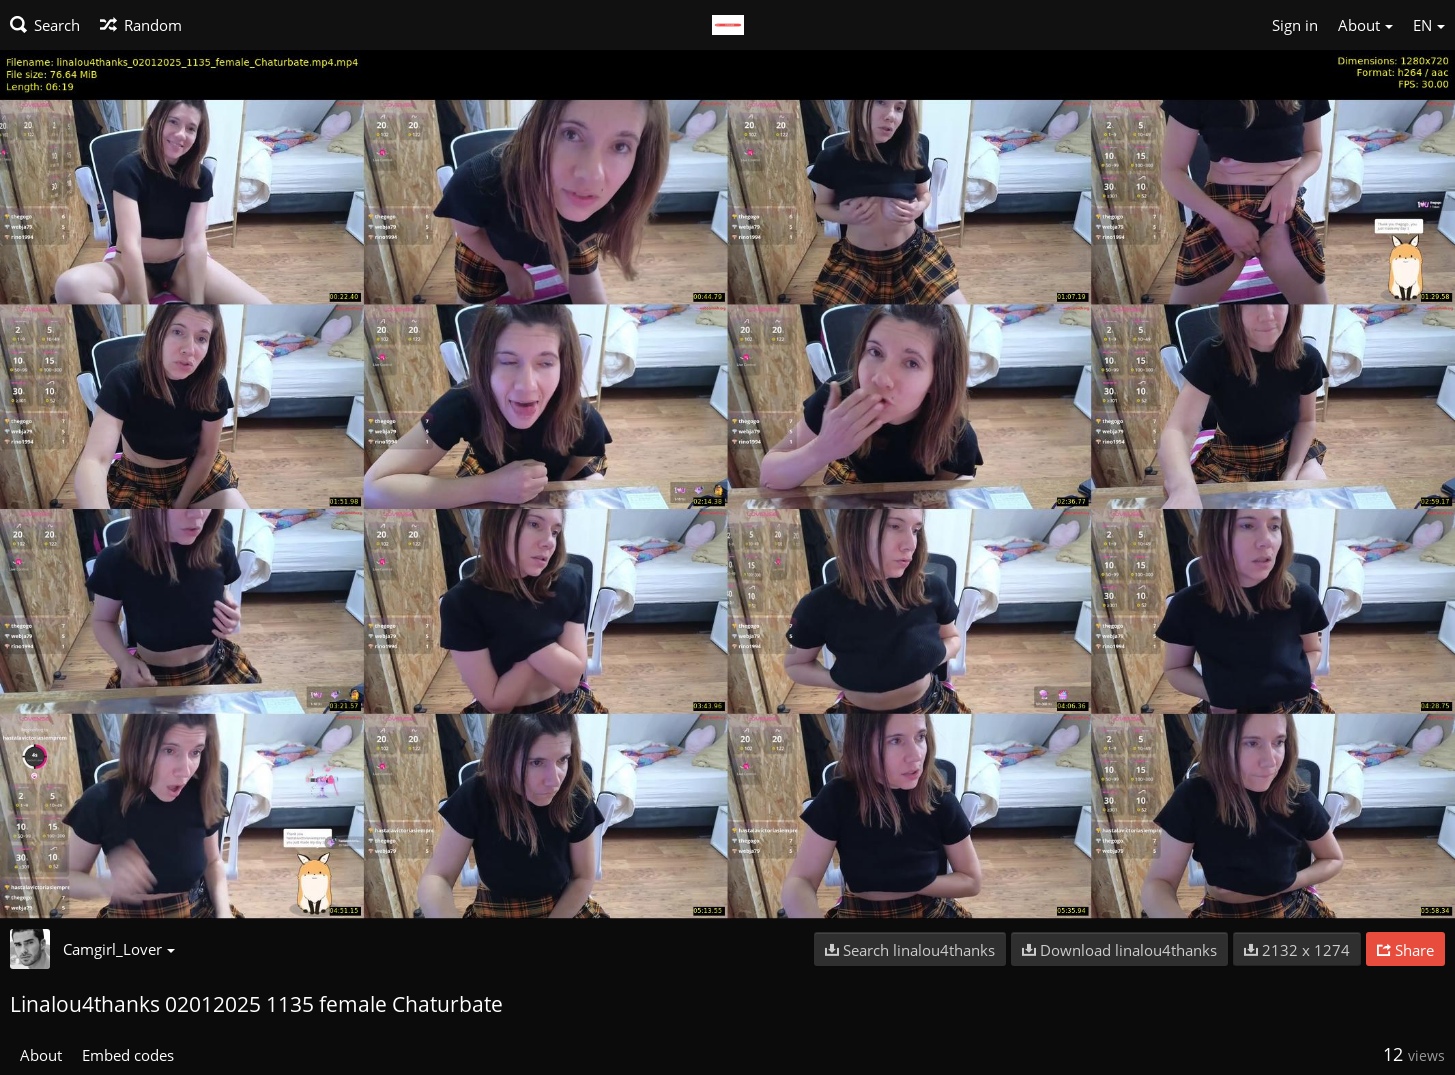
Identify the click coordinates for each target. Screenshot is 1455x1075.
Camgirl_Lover (119, 949)
